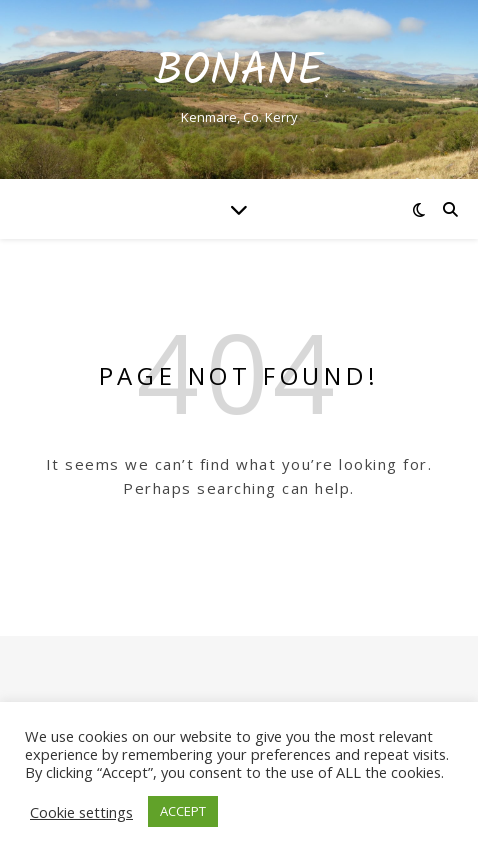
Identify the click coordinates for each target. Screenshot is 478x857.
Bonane (239, 72)
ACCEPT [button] (183, 811)
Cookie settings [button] (81, 812)
